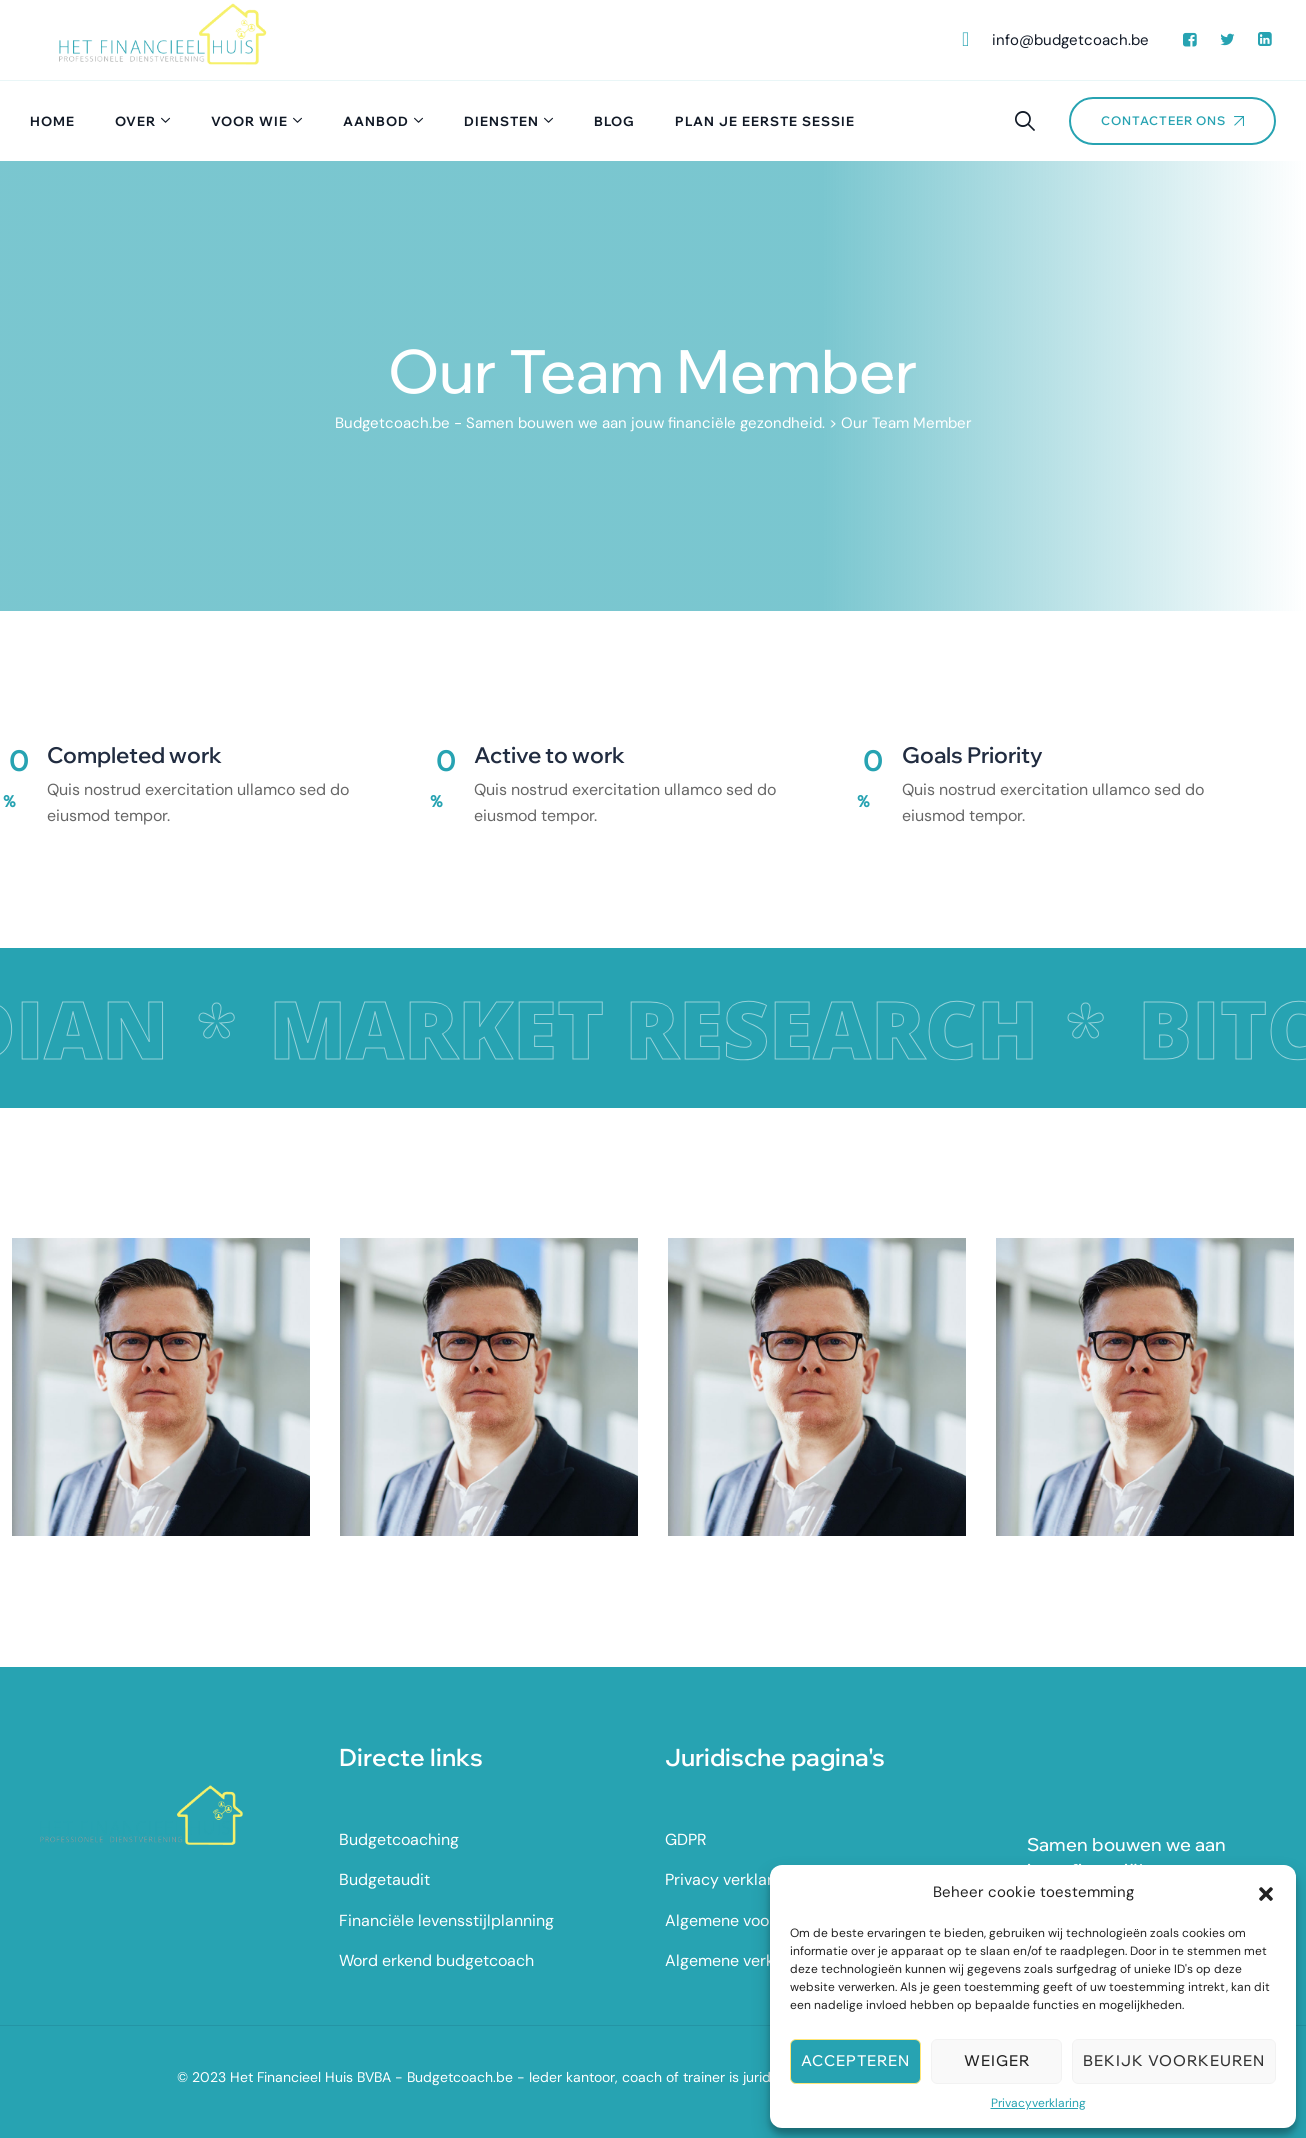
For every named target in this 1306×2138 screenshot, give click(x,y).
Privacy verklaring (730, 1879)
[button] (1266, 1892)
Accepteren (855, 2060)
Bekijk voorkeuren (1174, 2060)
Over (135, 121)
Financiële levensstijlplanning (446, 1920)
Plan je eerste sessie (765, 121)
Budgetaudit (384, 1879)
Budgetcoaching (399, 1839)
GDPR (686, 1839)
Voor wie (249, 121)
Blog (614, 121)
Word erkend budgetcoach (436, 1960)
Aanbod (376, 121)
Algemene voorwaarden (752, 1920)
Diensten (501, 121)
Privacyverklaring (1038, 2103)
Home (52, 121)
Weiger (997, 2060)
